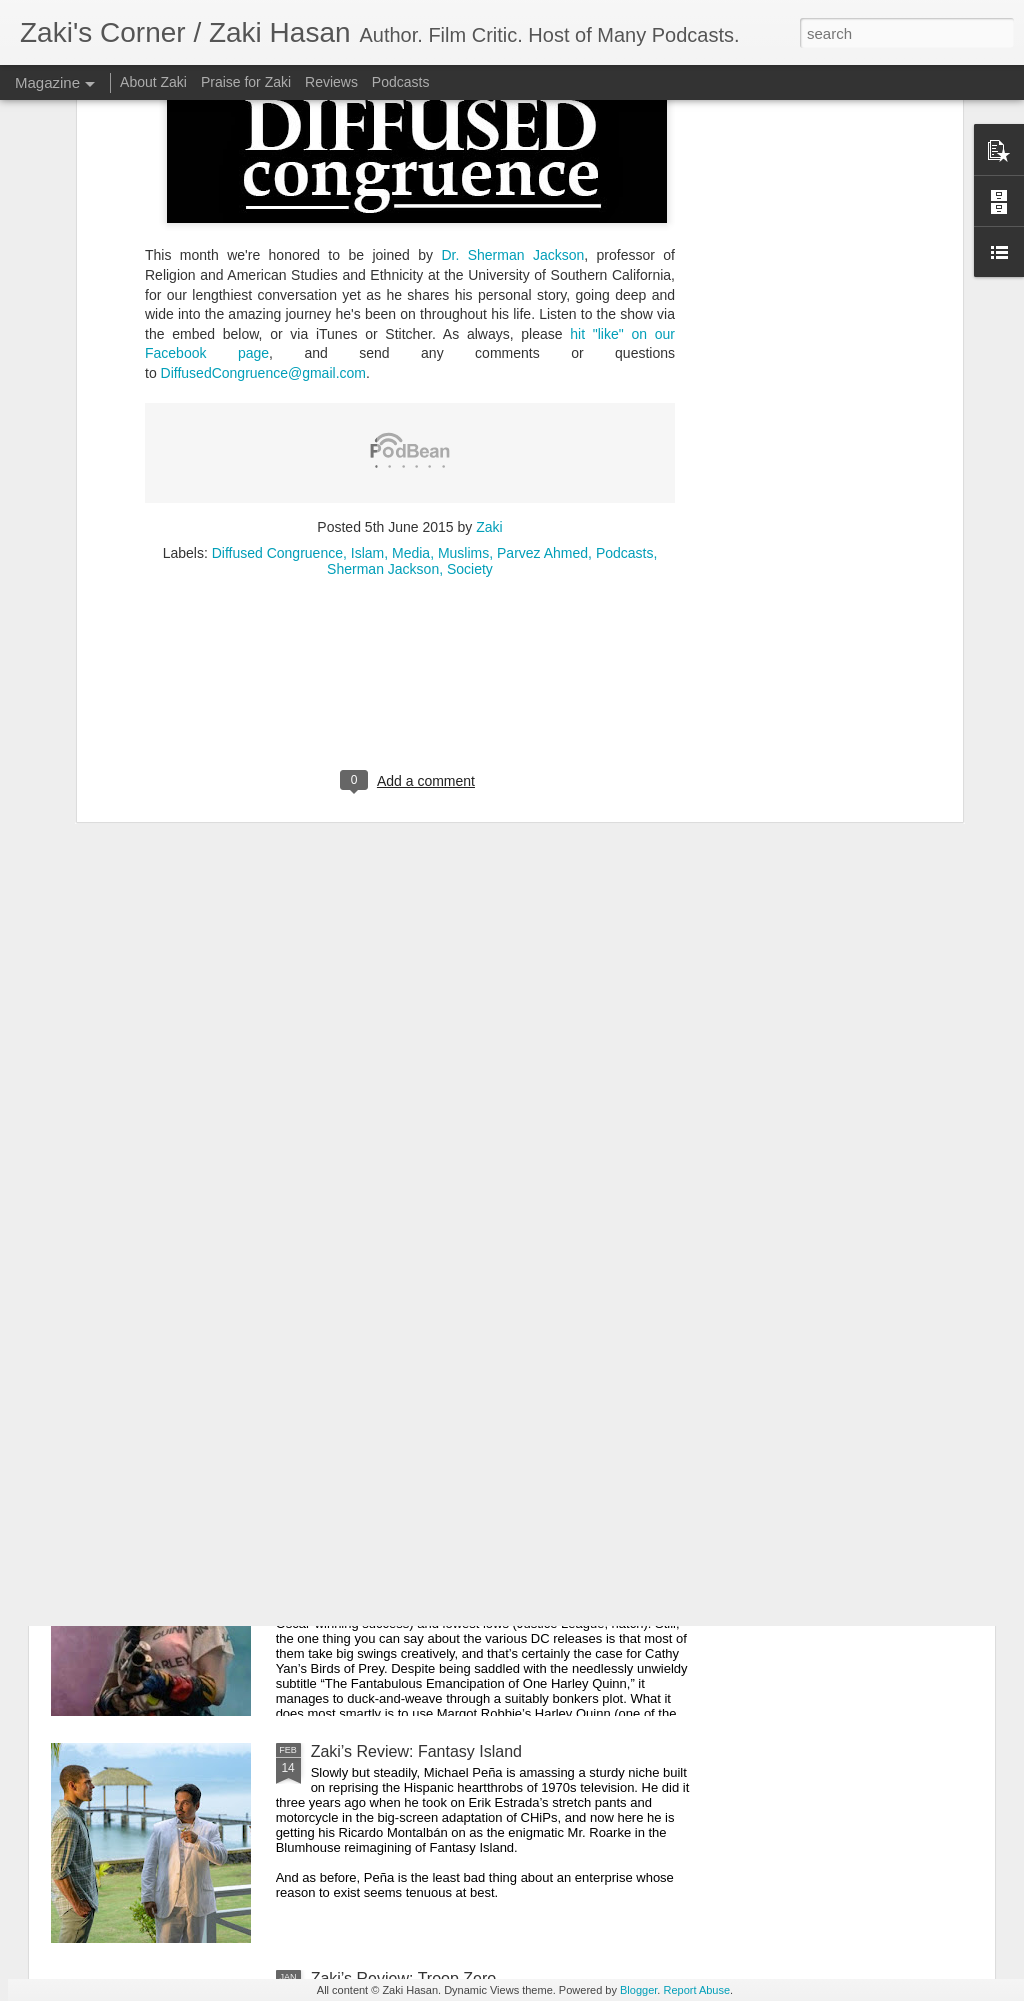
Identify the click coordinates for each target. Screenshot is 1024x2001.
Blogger (638, 1990)
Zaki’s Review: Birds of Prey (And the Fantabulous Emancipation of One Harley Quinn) (489, 1533)
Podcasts (625, 321)
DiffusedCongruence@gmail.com (263, 141)
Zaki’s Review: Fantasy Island (416, 1751)
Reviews (331, 82)
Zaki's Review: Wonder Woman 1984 (442, 1297)
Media (411, 321)
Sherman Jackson (383, 337)
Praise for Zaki (246, 82)
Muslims (463, 321)
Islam (367, 321)
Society (470, 337)
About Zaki (153, 82)
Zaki (489, 295)
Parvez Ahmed (542, 321)
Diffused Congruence (277, 321)
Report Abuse (696, 1990)
